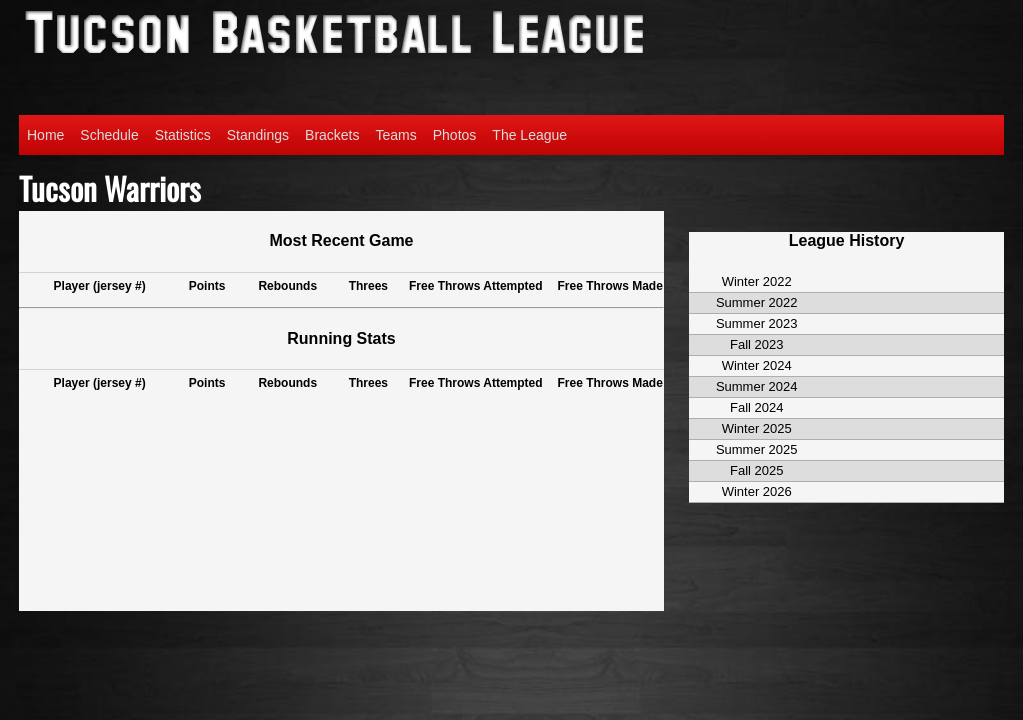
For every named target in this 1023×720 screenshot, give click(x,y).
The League (529, 135)
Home (45, 135)
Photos (455, 135)
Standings (258, 135)
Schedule (109, 135)
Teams (396, 135)
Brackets (332, 135)
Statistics (183, 135)
